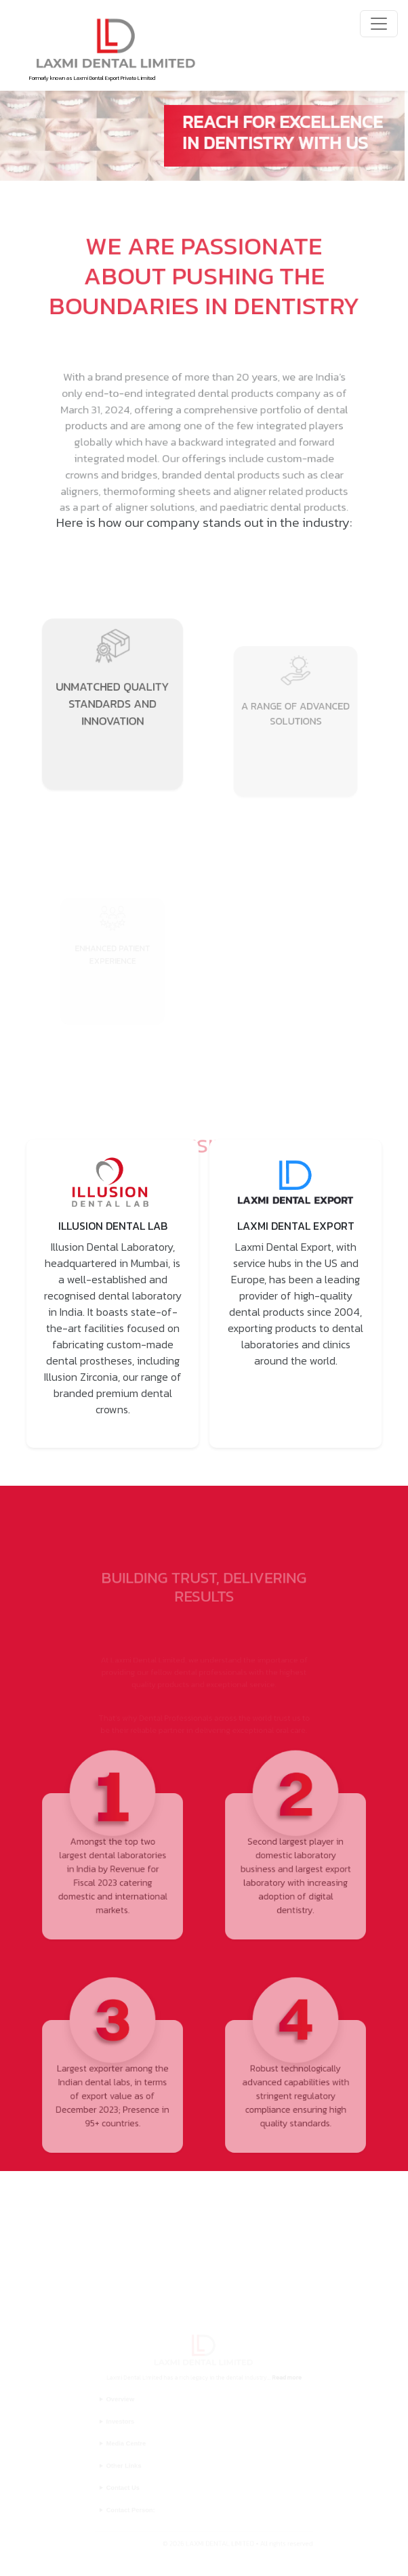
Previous (11, 1293)
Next (397, 1293)
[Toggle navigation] (379, 23)
